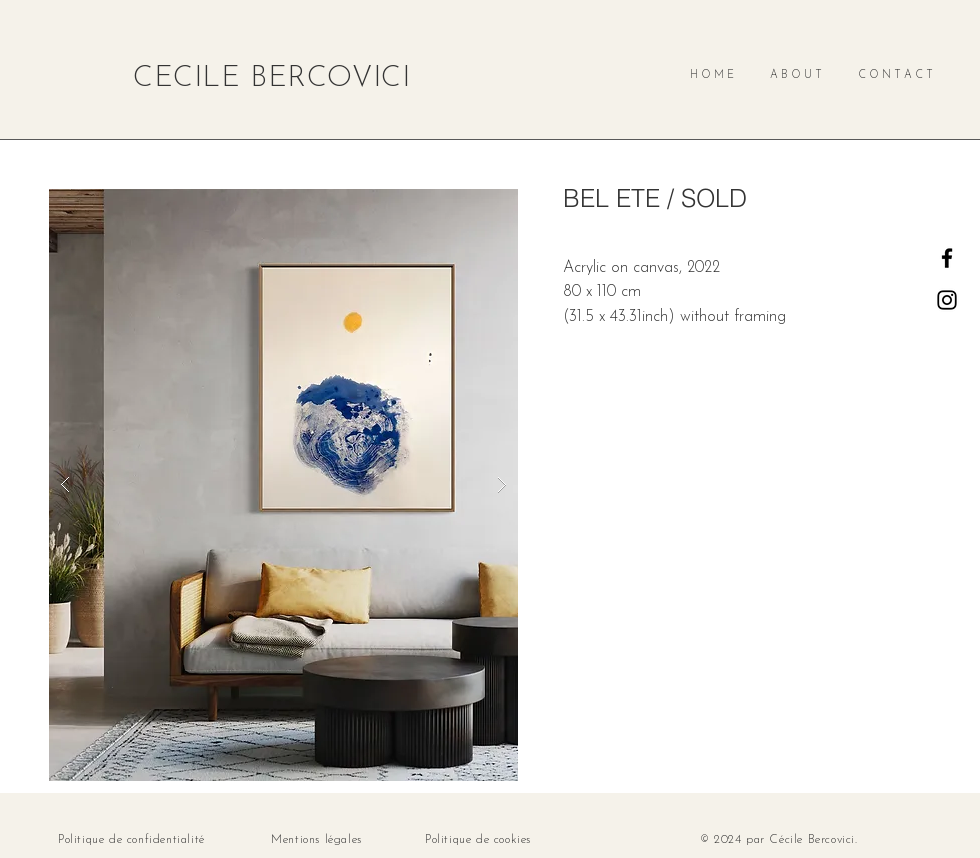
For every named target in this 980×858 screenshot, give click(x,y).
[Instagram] (947, 300)
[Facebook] (947, 258)
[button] (283, 485)
